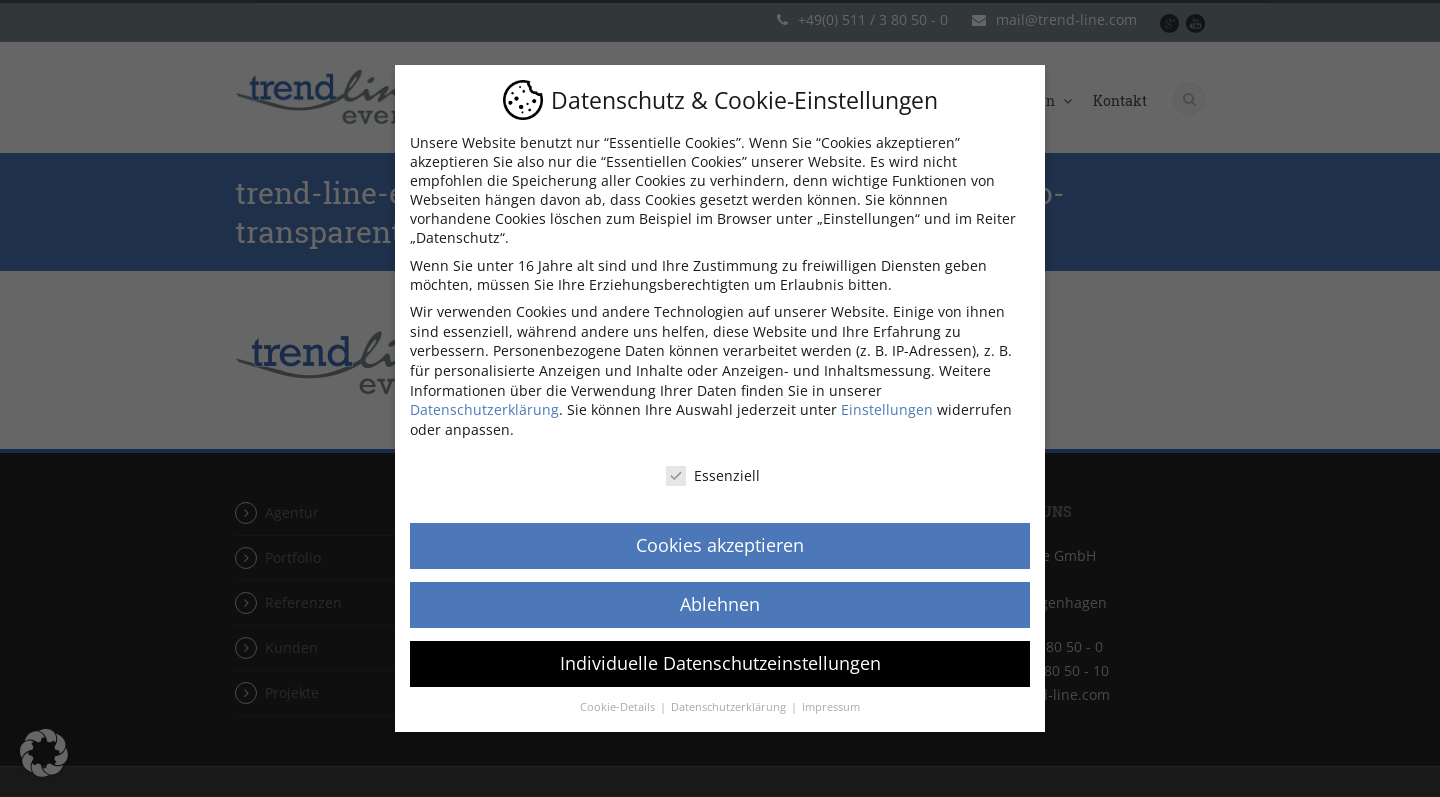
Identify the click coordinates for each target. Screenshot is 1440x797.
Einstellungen (887, 409)
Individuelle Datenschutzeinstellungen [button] (720, 663)
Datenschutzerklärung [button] (730, 707)
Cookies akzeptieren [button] (720, 545)
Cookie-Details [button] (619, 707)
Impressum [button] (831, 707)
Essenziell (713, 475)
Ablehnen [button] (720, 604)
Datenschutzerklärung (484, 409)
